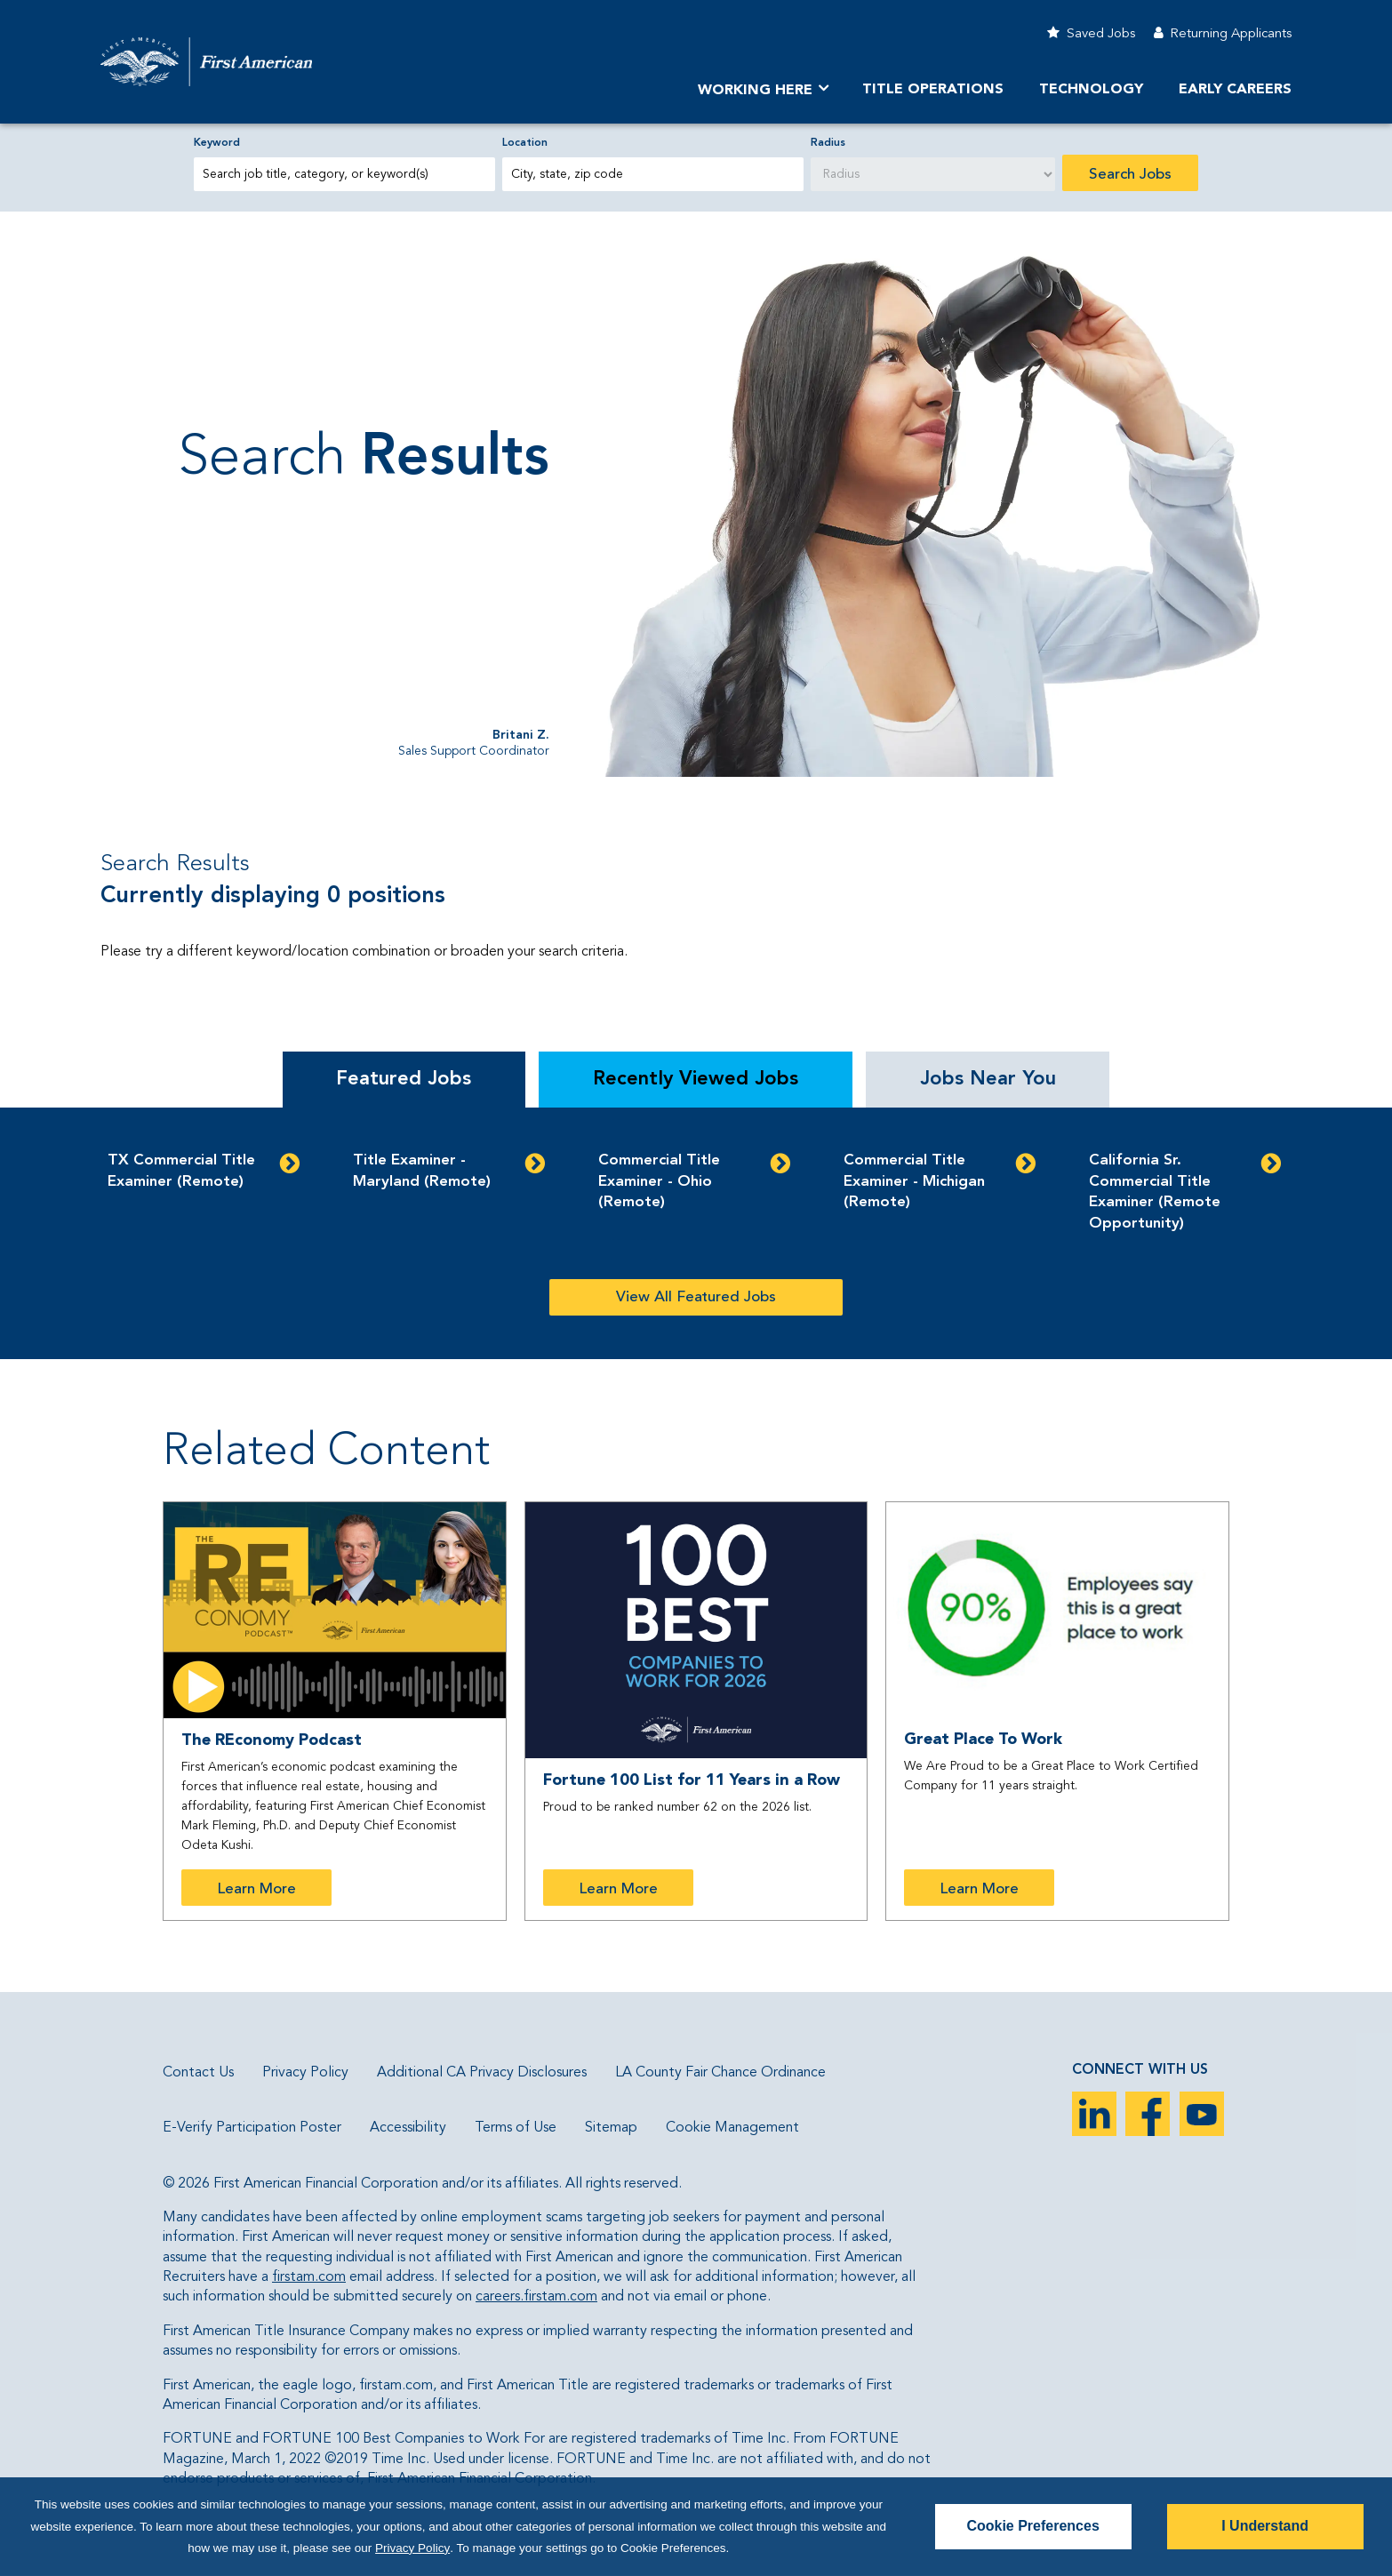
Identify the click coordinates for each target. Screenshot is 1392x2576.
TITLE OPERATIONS (933, 90)
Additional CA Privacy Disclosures (482, 2073)
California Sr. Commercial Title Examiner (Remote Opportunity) (1154, 1192)
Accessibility (408, 2128)
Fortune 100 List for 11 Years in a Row (691, 1780)
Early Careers (1235, 90)
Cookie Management (732, 2128)
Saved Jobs (1101, 34)
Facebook (1147, 2114)
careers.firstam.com (536, 2297)
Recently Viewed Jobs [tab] (695, 1079)
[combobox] (653, 174)
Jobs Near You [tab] (988, 1079)
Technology (1091, 90)
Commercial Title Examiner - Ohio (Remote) (659, 1182)
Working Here (755, 91)
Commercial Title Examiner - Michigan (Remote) (914, 1182)
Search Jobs (1130, 174)
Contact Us (198, 2073)
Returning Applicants (1231, 34)
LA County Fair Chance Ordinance (720, 2073)
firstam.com (309, 2277)
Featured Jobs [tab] (403, 1079)
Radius (828, 143)
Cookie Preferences (1032, 2526)
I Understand (1264, 2526)
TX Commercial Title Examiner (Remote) (181, 1171)
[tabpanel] (696, 1233)
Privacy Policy (305, 2073)
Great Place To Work (983, 1740)
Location (525, 143)
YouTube (1202, 2114)
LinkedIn (1094, 2114)
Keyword (217, 143)
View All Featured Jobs (696, 1297)
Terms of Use (515, 2128)
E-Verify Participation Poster (252, 2128)
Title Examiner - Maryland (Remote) (422, 1171)
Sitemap (611, 2128)
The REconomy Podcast (271, 1740)
